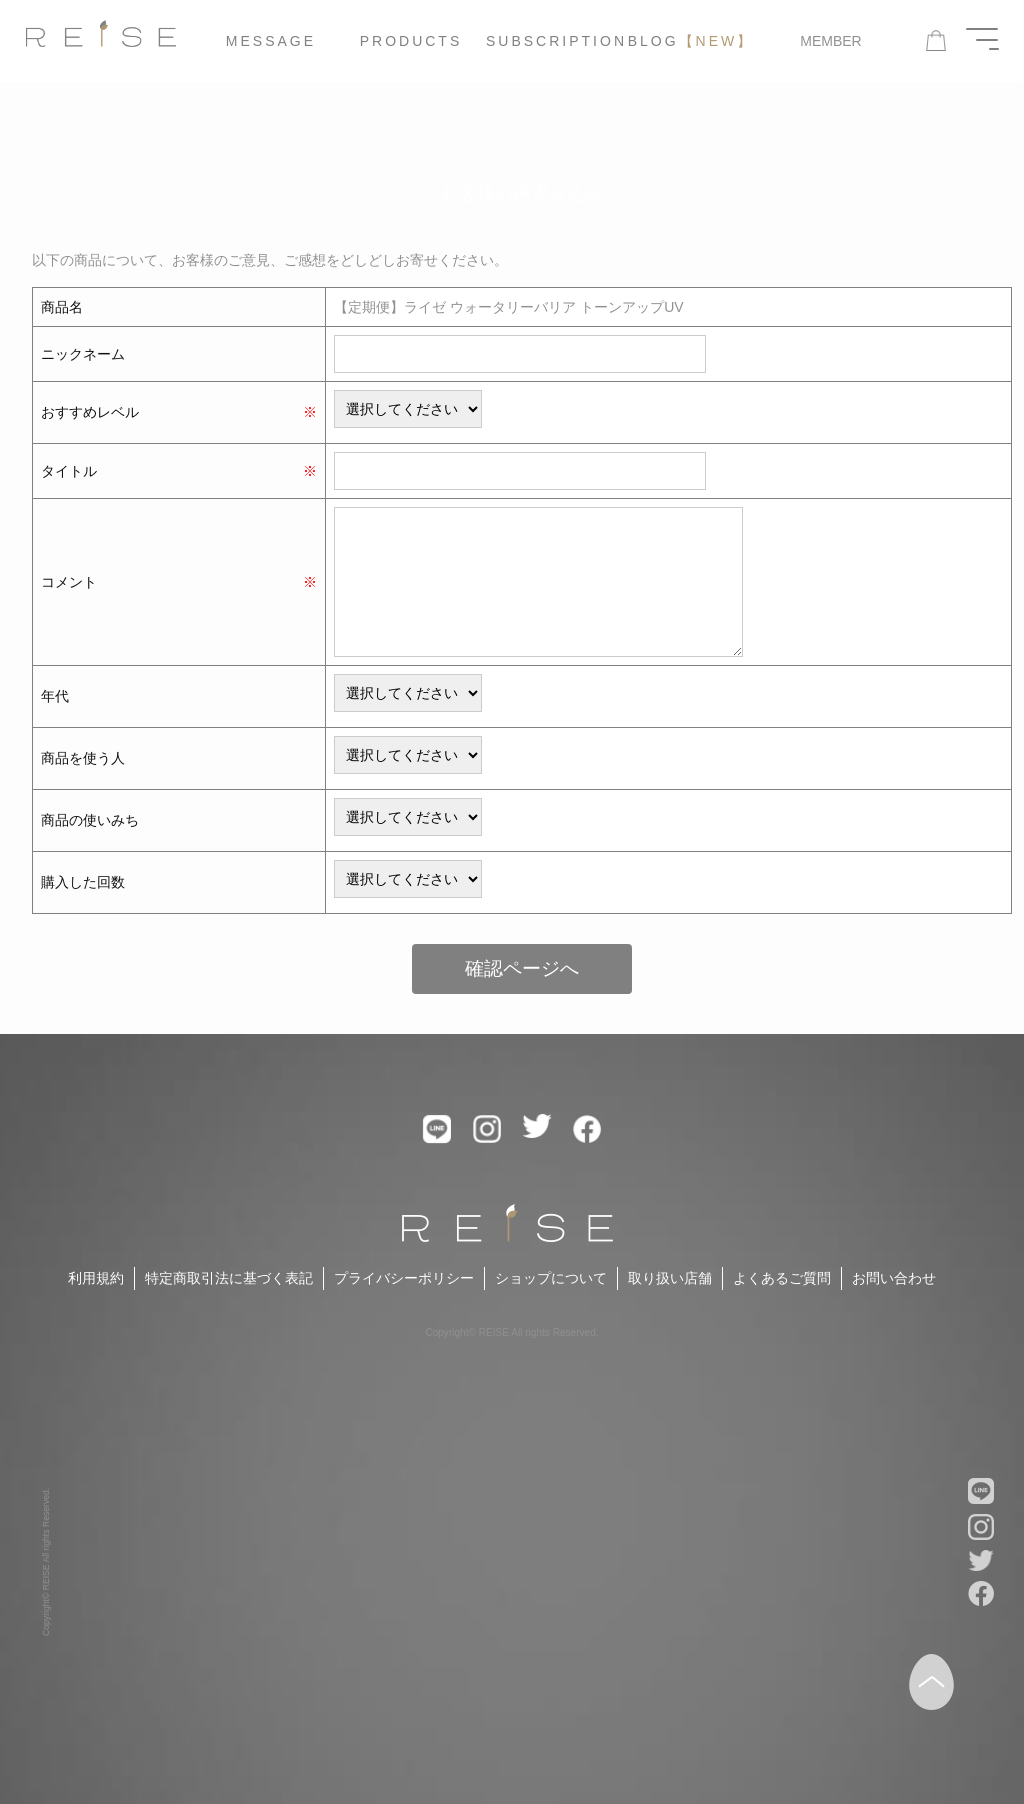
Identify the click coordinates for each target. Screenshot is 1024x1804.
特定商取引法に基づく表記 (229, 1278)
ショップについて (551, 1278)
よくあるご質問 (782, 1278)
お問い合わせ (894, 1278)
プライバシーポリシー (404, 1278)
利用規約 (96, 1278)
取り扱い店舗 (670, 1278)
